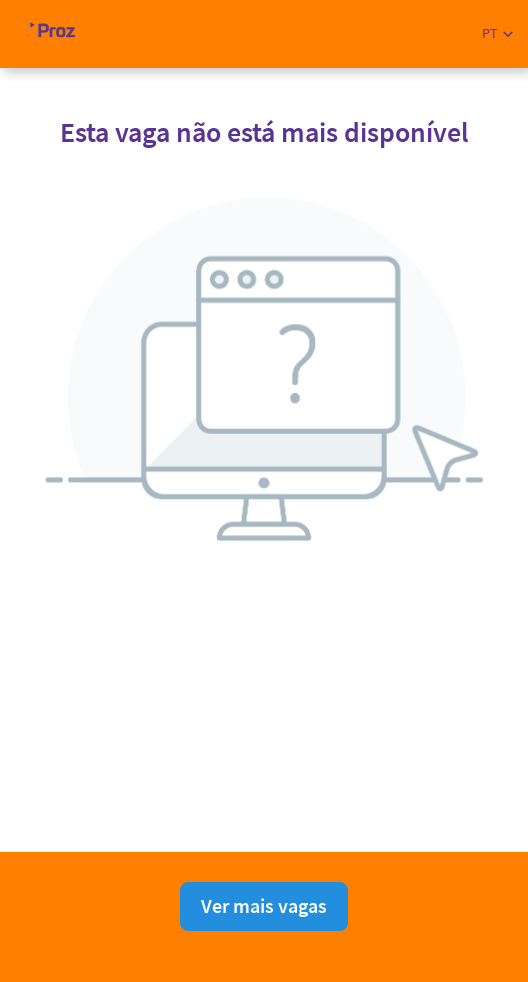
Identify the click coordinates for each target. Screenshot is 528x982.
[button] (497, 33)
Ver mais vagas (264, 905)
